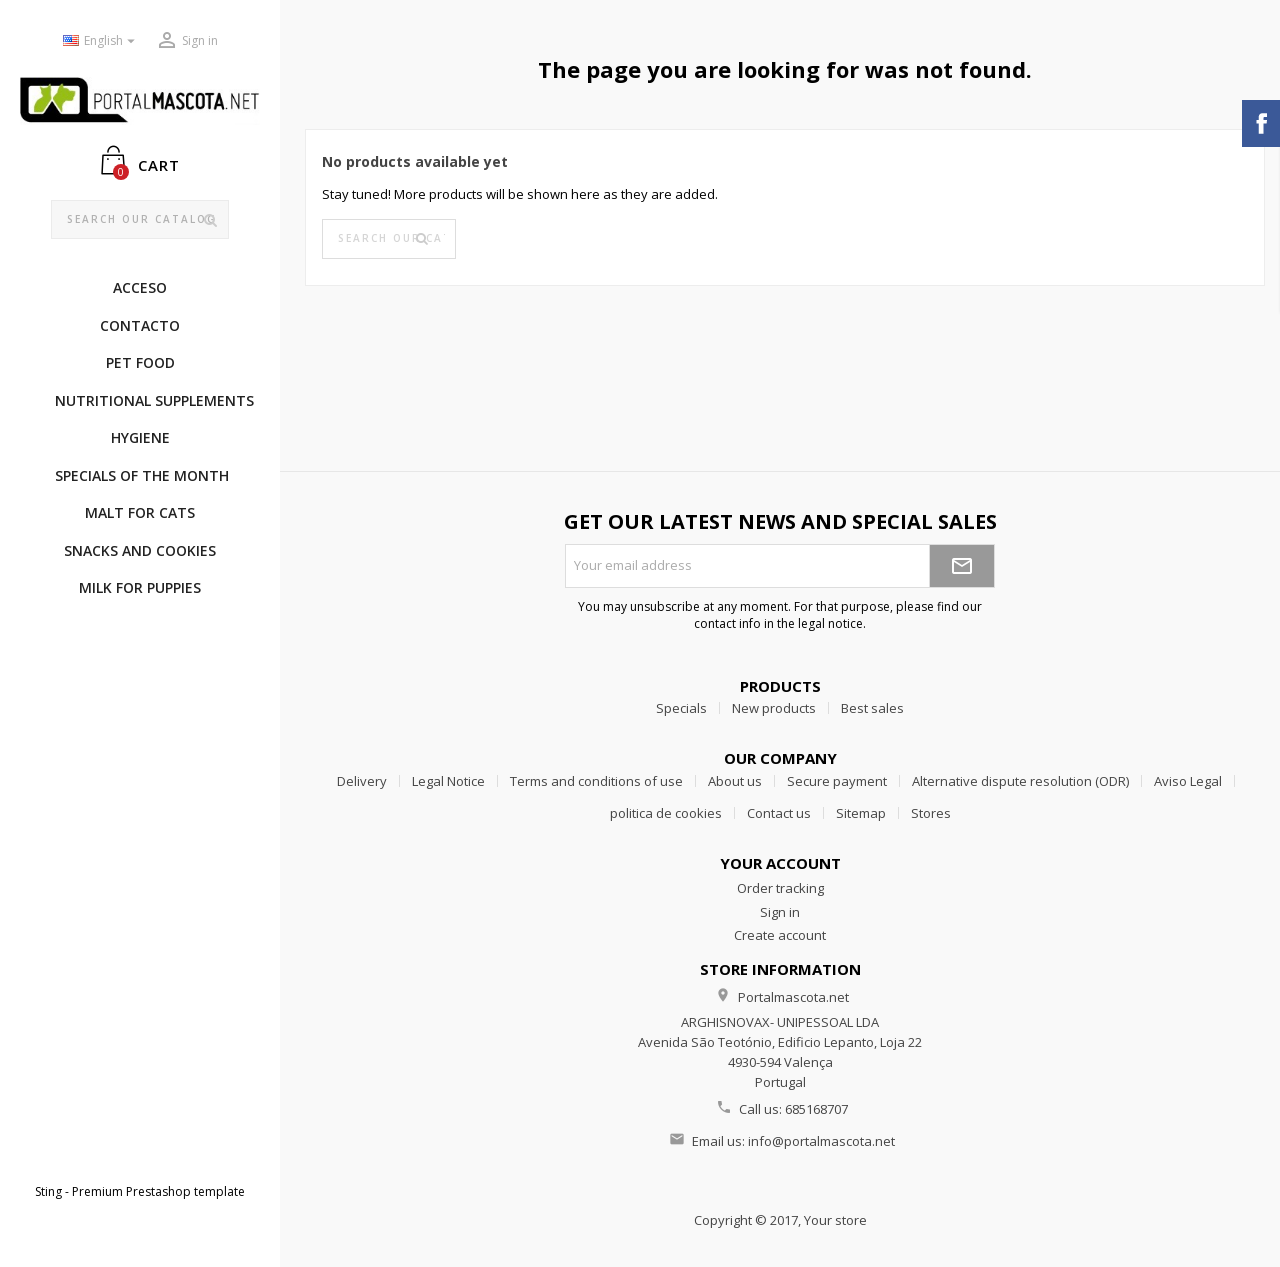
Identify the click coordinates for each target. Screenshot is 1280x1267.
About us (735, 781)
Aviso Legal (1188, 781)
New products (774, 708)
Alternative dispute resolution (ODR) (1020, 781)
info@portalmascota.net (821, 1141)
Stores (931, 813)
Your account (780, 863)
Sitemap (861, 813)
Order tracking (780, 888)
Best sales (872, 708)
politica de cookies (666, 813)
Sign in (780, 912)
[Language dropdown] (101, 41)
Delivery (362, 781)
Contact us (779, 813)
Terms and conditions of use (596, 781)
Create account (780, 935)
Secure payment (837, 781)
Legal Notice (448, 781)
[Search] (140, 220)
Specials (681, 708)
